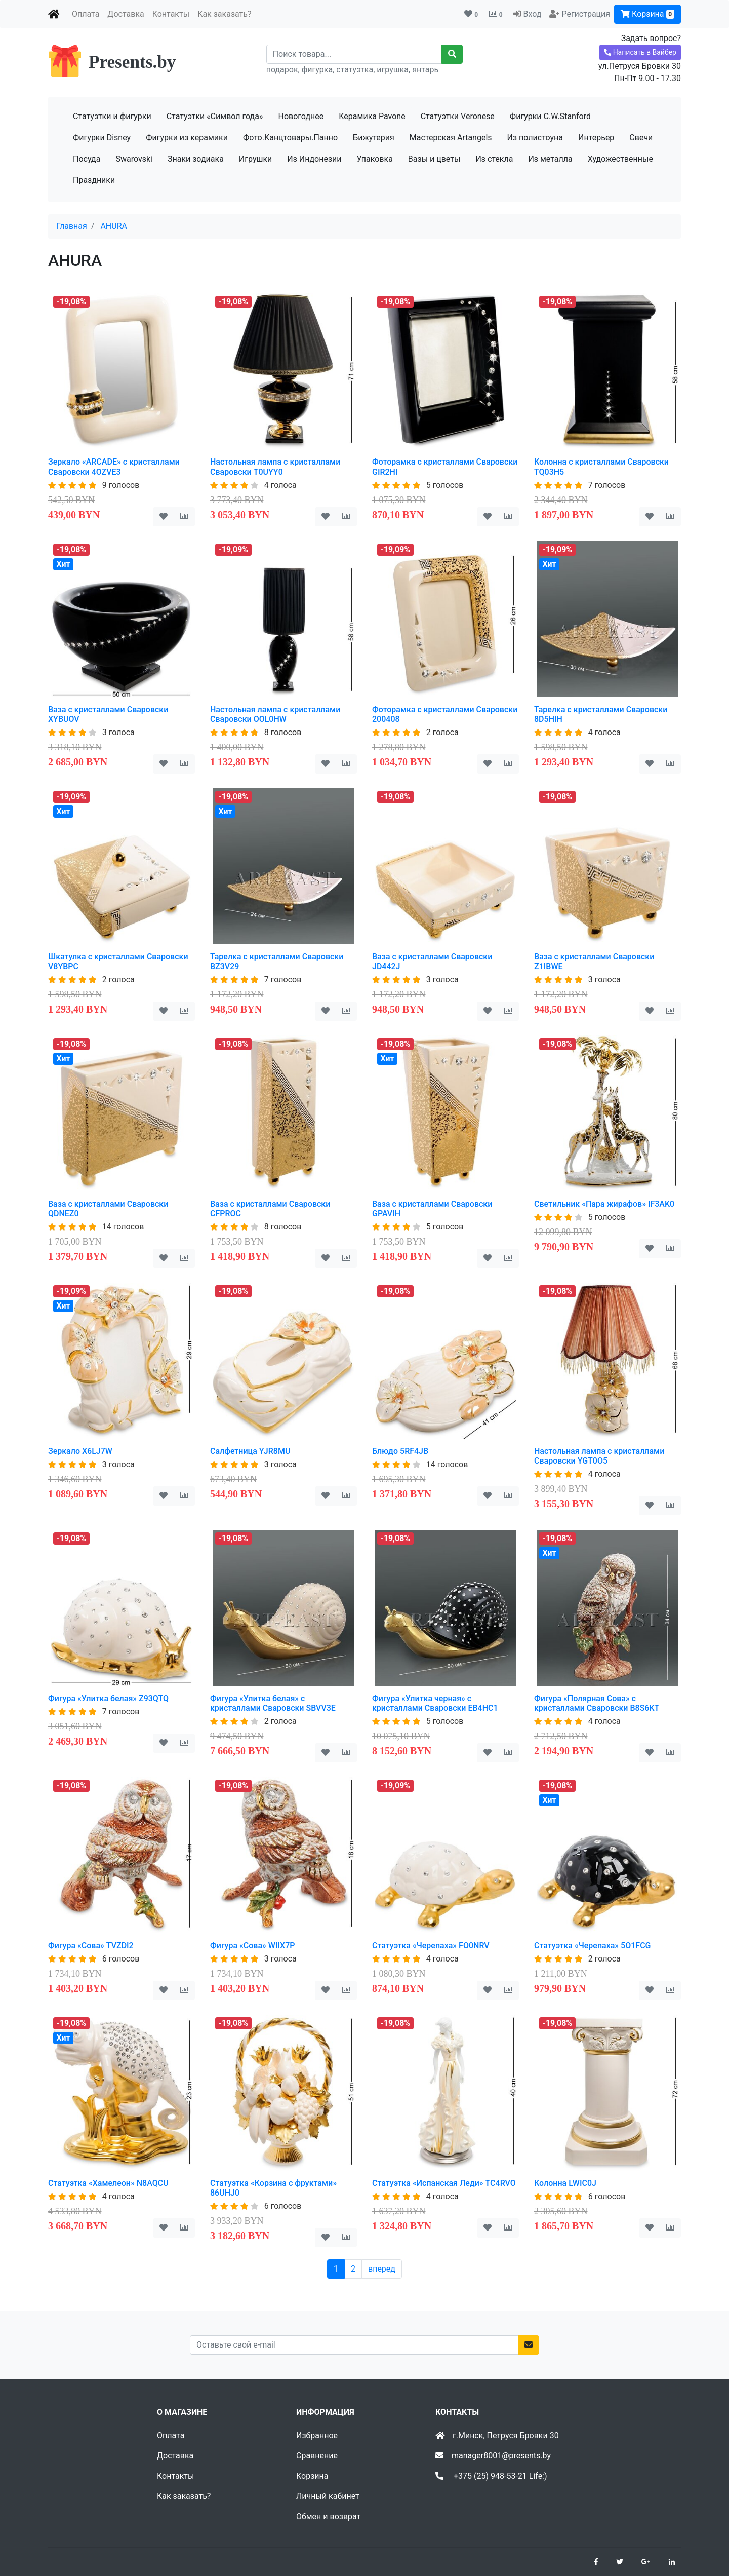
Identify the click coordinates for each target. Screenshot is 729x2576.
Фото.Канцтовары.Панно (290, 137)
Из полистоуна (535, 137)
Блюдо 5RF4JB (400, 1451)
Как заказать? (224, 14)
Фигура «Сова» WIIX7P (252, 1945)
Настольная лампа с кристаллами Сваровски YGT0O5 (599, 1456)
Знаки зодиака (196, 159)
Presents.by (132, 62)
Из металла (550, 159)
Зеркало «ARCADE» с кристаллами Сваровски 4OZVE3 (114, 466)
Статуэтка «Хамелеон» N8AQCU (108, 2183)
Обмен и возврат (328, 2516)
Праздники (94, 180)
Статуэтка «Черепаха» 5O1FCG (592, 1945)
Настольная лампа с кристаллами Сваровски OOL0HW (275, 714)
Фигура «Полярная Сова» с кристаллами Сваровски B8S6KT (596, 1703)
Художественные (620, 159)
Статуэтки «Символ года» (215, 116)
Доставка (125, 14)
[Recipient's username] (354, 54)
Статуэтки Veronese (458, 116)
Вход (532, 14)
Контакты (170, 14)
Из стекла (494, 159)
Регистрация (585, 14)
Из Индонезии (314, 159)
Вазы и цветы (434, 159)
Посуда (86, 159)
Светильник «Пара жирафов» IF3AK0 (604, 1204)
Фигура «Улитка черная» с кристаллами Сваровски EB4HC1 (435, 1703)
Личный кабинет (327, 2496)
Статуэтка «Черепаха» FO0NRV (431, 1945)
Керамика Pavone (372, 116)
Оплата (85, 14)
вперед (381, 2269)
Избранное (317, 2435)
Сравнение (317, 2455)
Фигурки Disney (102, 137)
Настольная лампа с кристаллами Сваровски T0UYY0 (275, 466)
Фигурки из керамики (187, 137)
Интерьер (596, 137)
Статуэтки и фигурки (112, 116)
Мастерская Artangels (451, 137)
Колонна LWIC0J (565, 2183)
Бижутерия (373, 137)
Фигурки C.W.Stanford (550, 116)
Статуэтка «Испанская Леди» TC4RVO (444, 2183)
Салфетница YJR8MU (250, 1451)
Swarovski (133, 159)
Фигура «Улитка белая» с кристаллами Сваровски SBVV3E (273, 1703)
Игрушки (255, 159)
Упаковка (375, 159)
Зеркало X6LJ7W (80, 1451)
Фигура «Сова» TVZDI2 (91, 1945)
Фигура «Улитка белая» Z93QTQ (108, 1698)
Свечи (641, 137)
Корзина (647, 14)
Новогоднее (300, 116)
